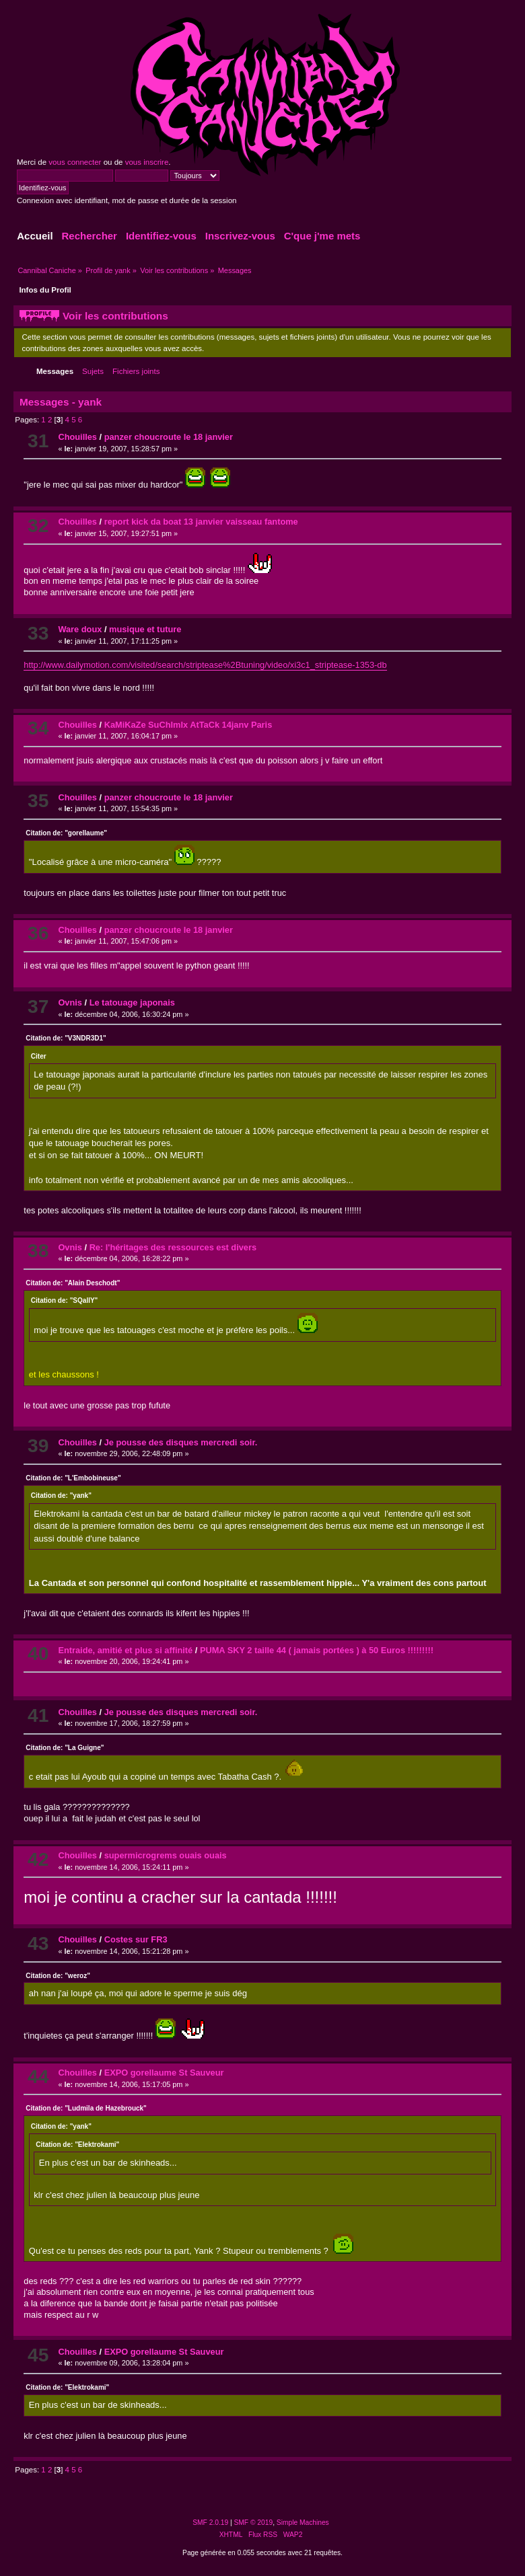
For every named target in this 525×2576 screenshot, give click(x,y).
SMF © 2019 (253, 2522)
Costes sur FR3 (136, 1939)
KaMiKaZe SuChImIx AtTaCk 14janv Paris (188, 725)
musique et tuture (145, 629)
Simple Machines (303, 2522)
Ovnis (70, 1002)
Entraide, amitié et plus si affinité (125, 1650)
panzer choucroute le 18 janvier (168, 437)
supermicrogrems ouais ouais (165, 1855)
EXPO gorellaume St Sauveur (164, 2073)
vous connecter (74, 162)
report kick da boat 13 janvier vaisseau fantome (201, 522)
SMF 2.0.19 (210, 2522)
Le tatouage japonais (132, 1002)
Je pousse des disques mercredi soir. (181, 1442)
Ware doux (80, 629)
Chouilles (77, 437)
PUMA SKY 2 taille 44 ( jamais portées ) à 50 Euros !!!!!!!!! (316, 1650)
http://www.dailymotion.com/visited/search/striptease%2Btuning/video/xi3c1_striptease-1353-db (205, 665)
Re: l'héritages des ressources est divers (173, 1247)
